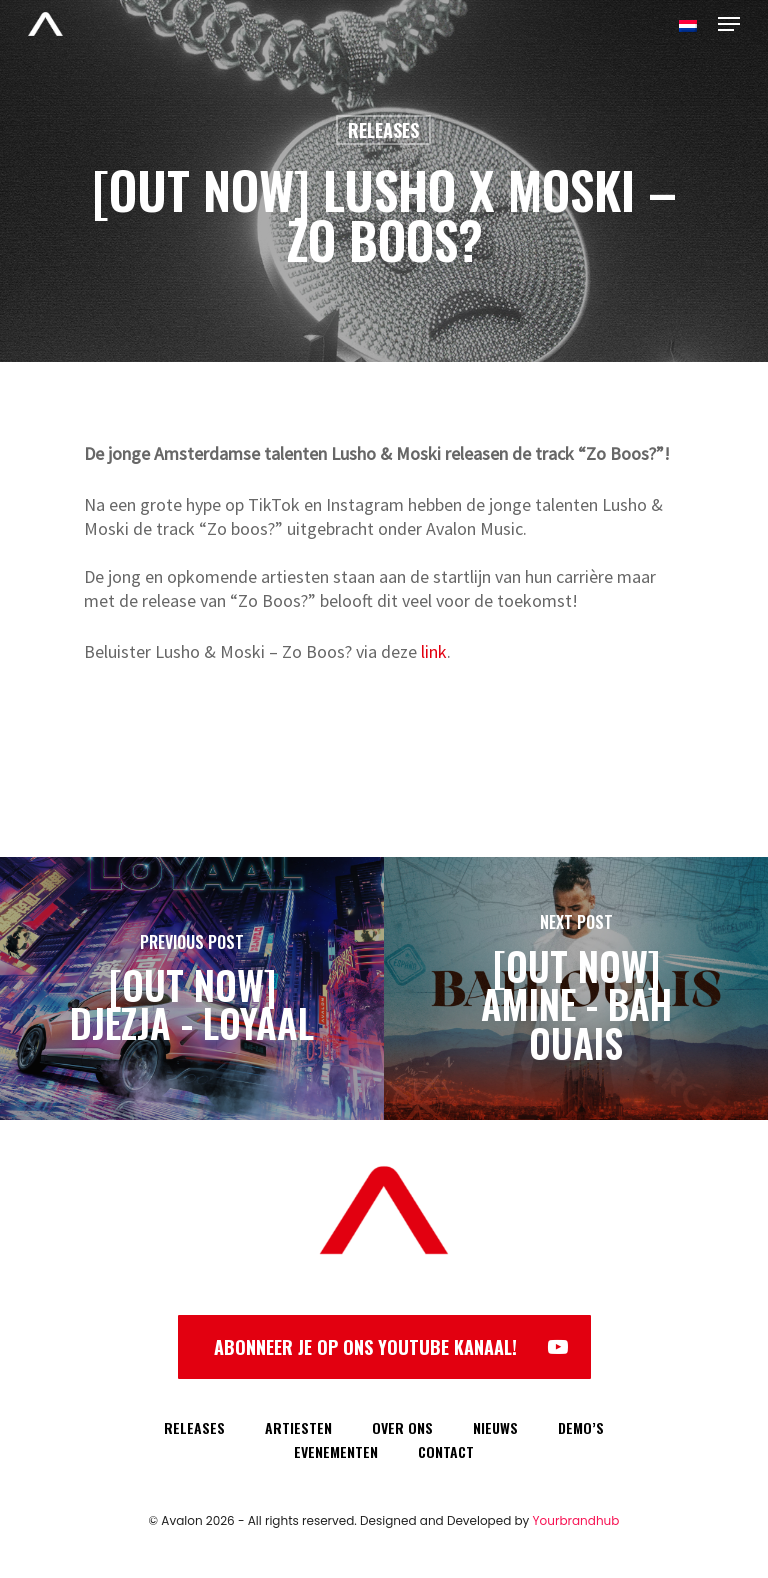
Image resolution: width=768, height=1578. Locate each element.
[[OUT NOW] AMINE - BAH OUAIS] (576, 988)
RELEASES (194, 1427)
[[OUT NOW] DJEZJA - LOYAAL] (192, 988)
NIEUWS (495, 1427)
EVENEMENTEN (336, 1451)
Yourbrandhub (576, 1520)
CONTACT (446, 1451)
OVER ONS (402, 1427)
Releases (383, 130)
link (434, 651)
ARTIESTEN (298, 1427)
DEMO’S (581, 1427)
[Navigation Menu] (729, 24)
